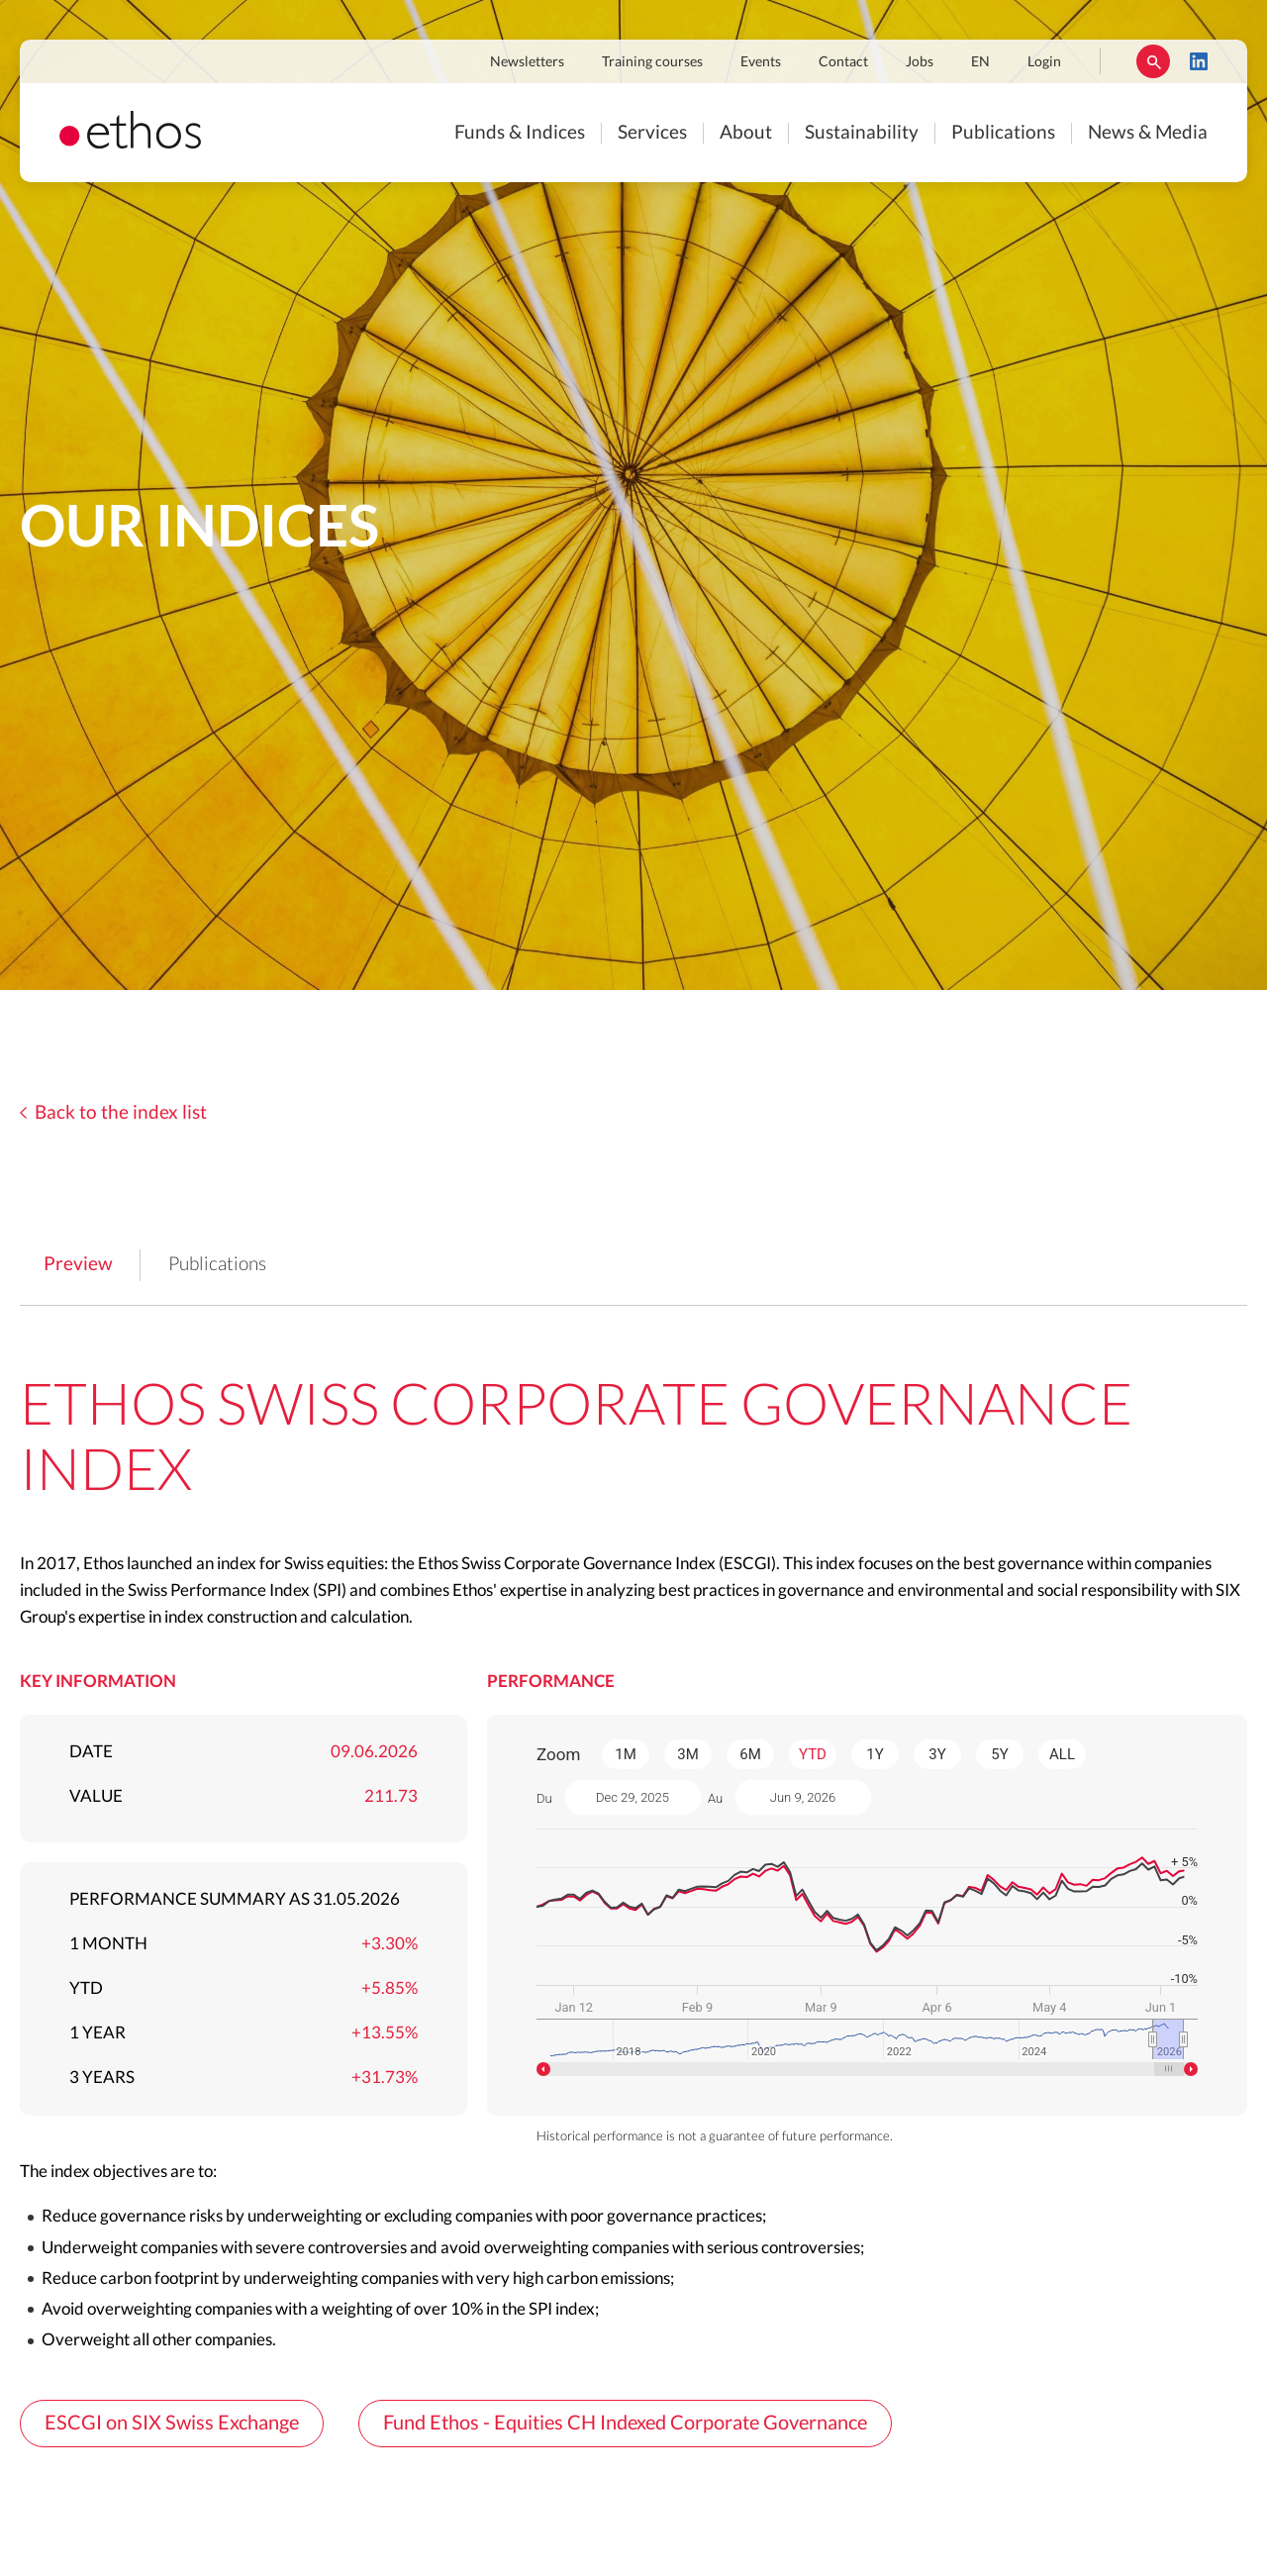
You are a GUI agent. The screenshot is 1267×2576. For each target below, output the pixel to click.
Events (760, 62)
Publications (1003, 133)
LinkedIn (1199, 61)
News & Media (1148, 133)
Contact (843, 62)
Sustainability (862, 133)
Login (1044, 62)
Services (652, 133)
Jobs (919, 62)
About (746, 133)
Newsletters (527, 62)
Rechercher (1153, 61)
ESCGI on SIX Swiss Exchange (172, 2423)
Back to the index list (121, 1113)
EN (980, 62)
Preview (78, 1264)
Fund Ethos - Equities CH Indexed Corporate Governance (625, 2423)
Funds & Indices (519, 133)
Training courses (652, 62)
